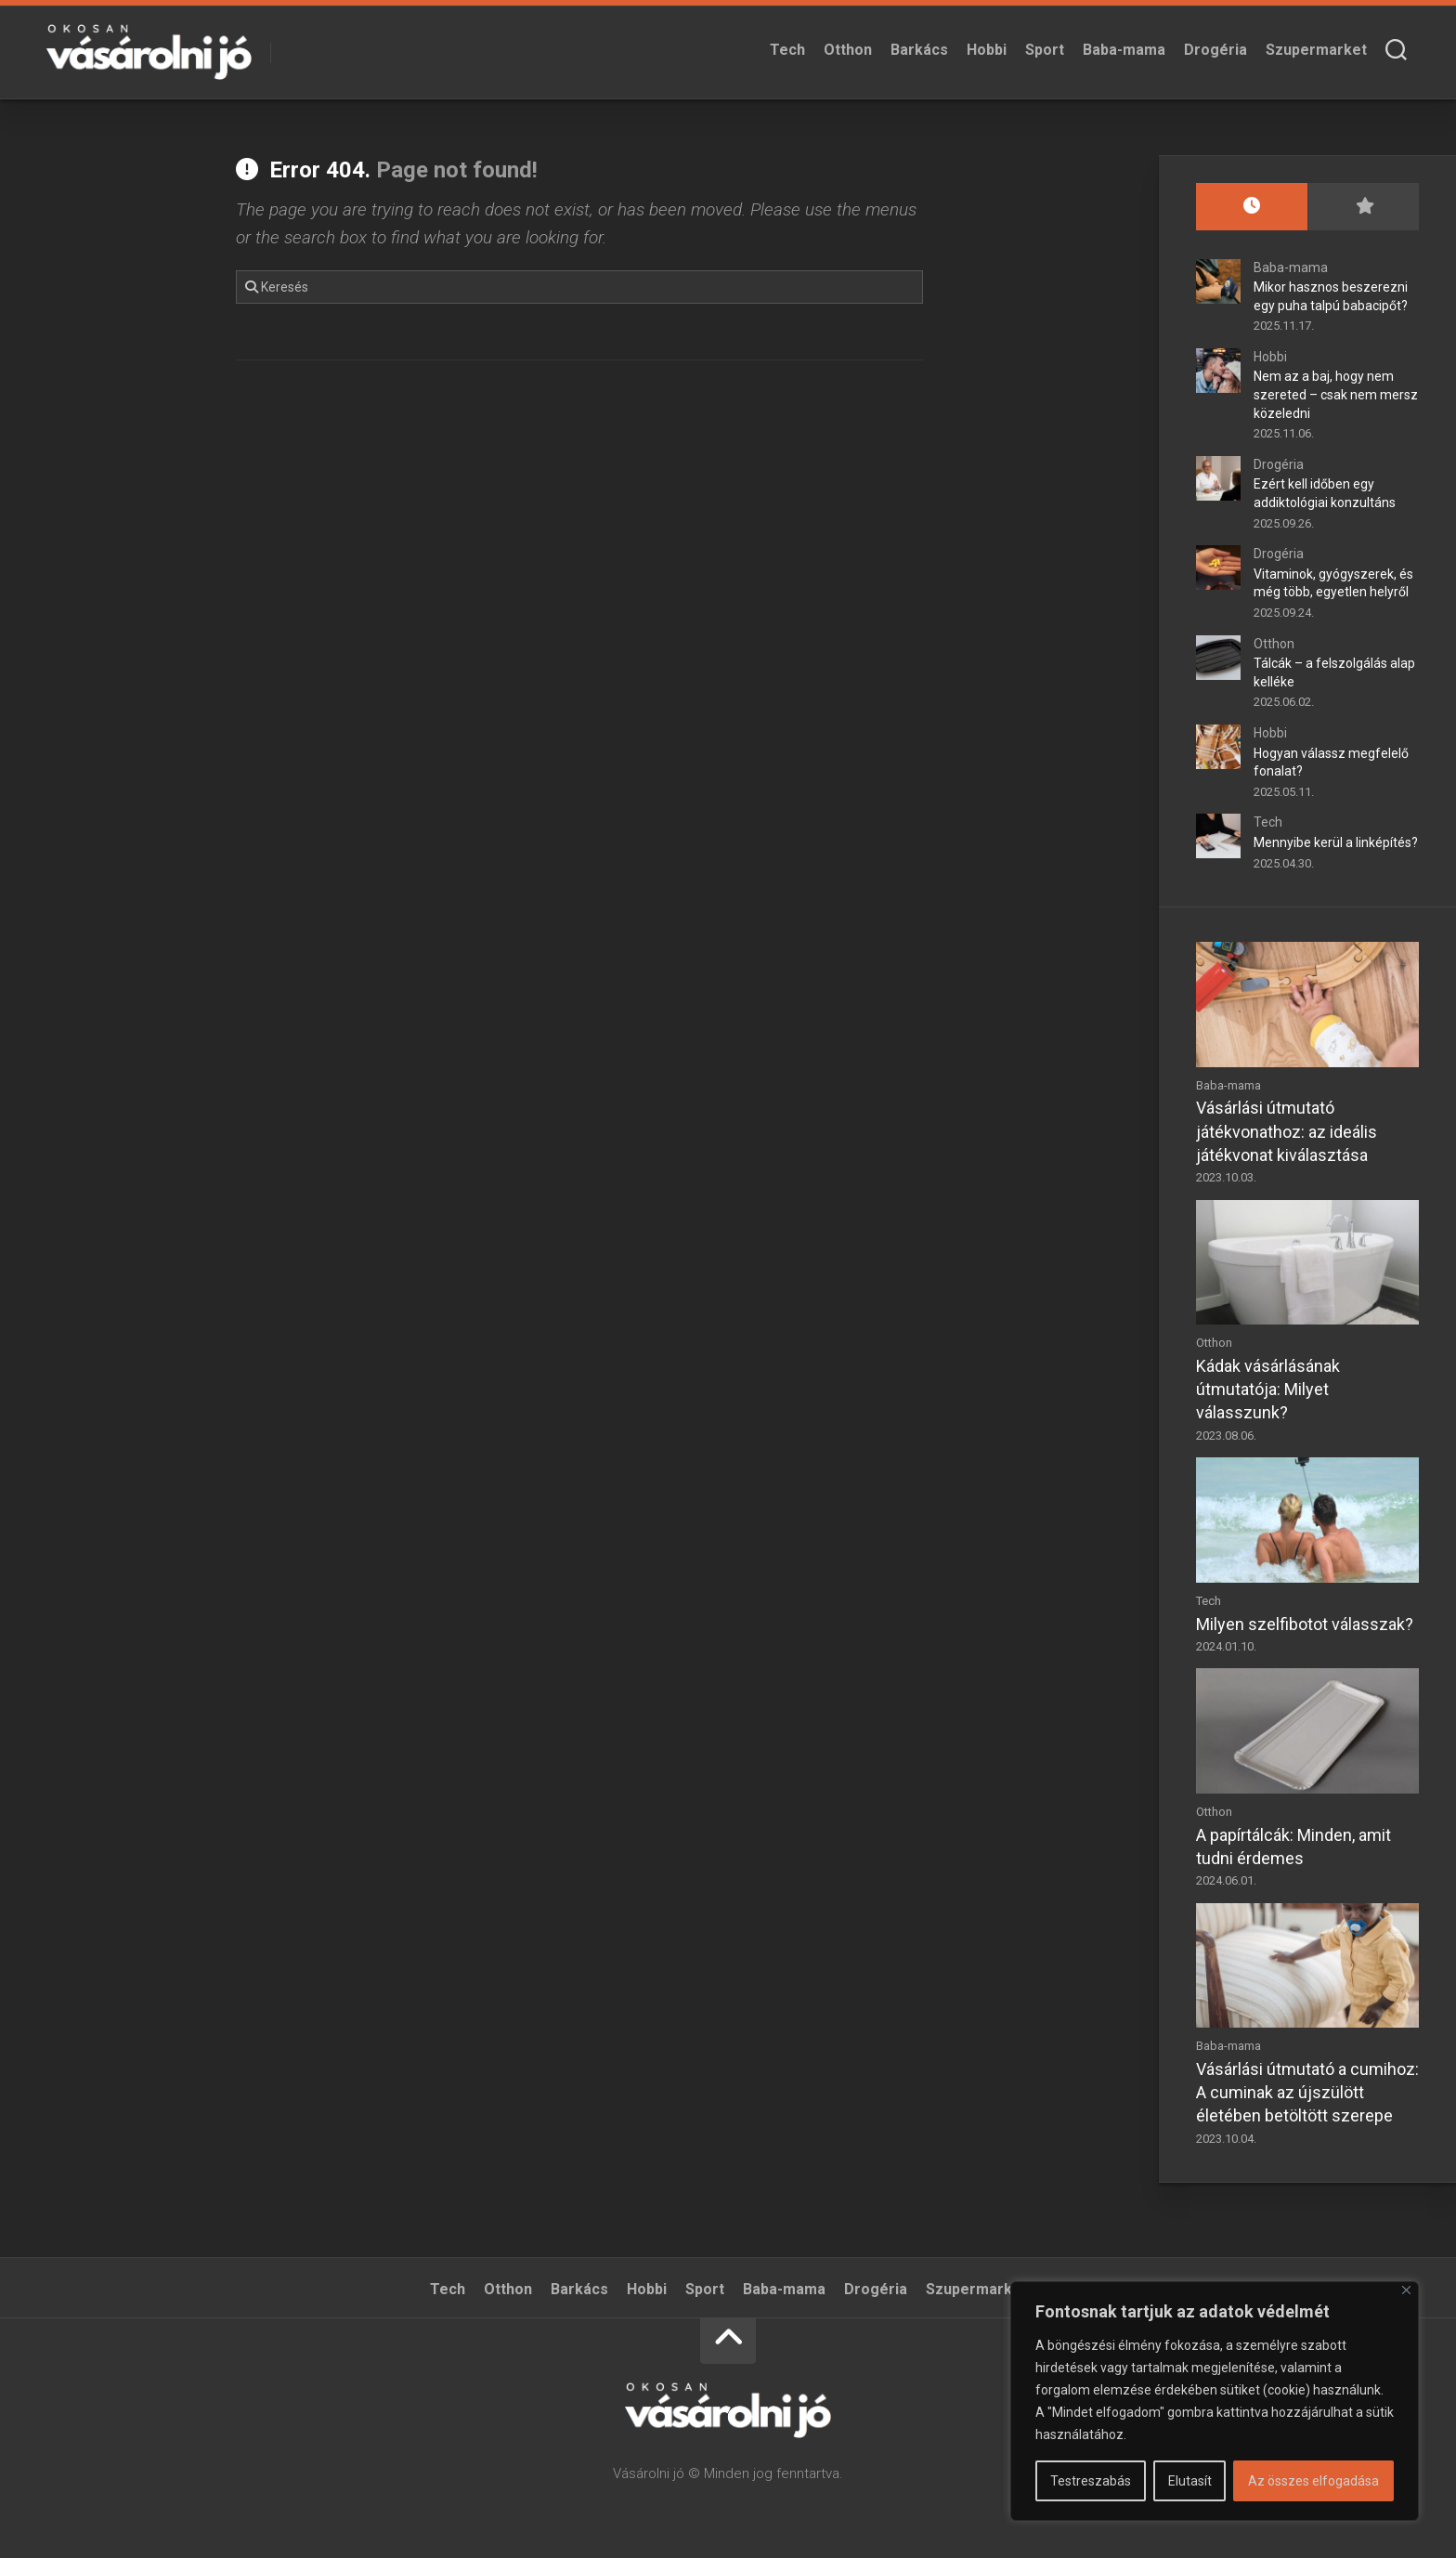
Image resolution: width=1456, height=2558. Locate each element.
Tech (787, 50)
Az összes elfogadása (1313, 2480)
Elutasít (1190, 2480)
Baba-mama (1124, 50)
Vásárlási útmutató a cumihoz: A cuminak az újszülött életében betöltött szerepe (1307, 2092)
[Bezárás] (1406, 2290)
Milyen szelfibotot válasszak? (1304, 1624)
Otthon (848, 50)
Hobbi (987, 50)
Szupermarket (1316, 50)
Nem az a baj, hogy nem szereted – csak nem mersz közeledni (1336, 394)
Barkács (919, 50)
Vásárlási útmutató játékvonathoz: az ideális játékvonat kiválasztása (1286, 1131)
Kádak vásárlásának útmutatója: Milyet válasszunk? (1268, 1389)
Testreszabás (1090, 2480)
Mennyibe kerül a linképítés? (1336, 842)
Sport (1044, 50)
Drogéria (1215, 50)
